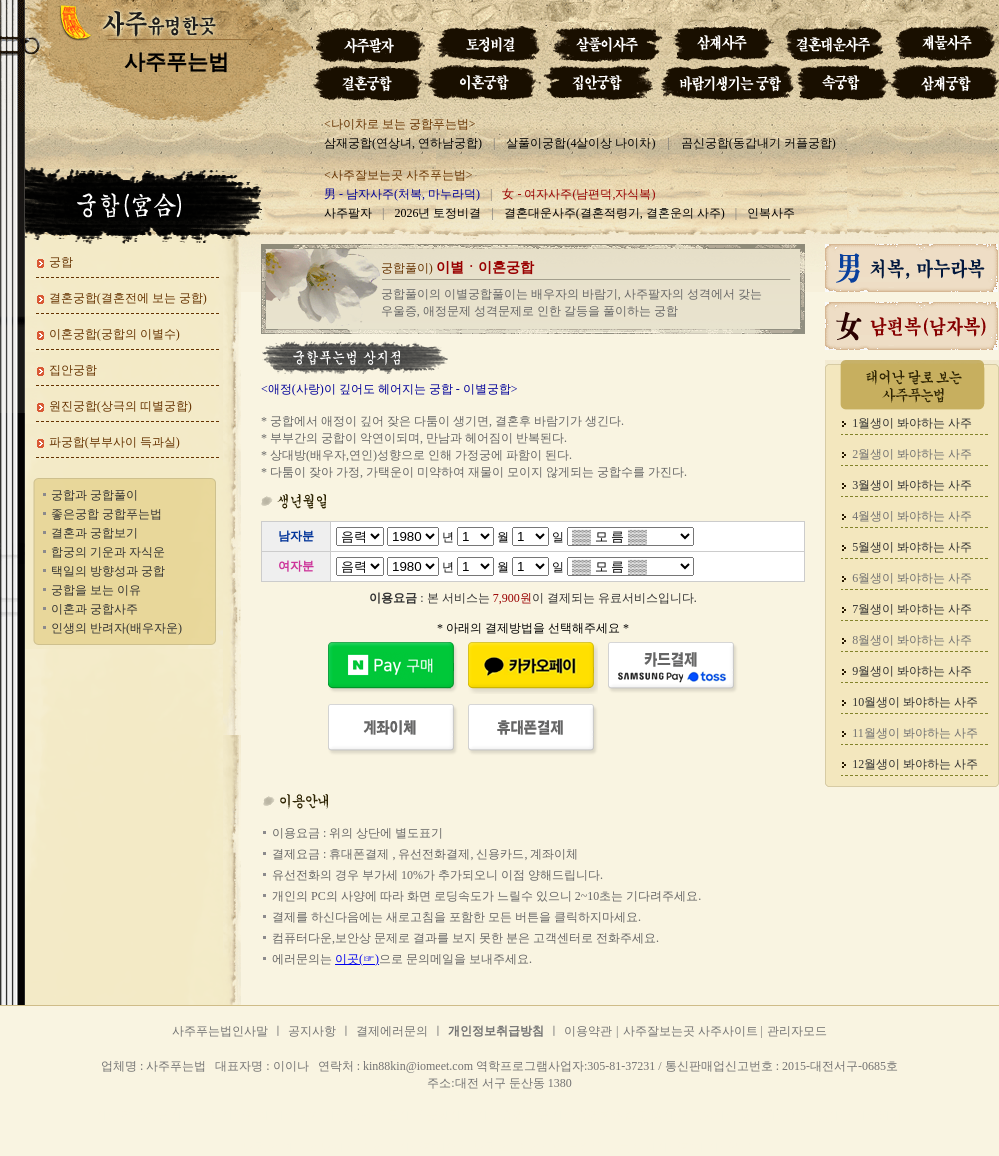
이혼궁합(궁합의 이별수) (114, 334)
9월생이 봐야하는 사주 (912, 671)
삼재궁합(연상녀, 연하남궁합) (403, 143)
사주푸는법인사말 (220, 1031)
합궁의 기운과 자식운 (108, 552)
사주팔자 (348, 213)
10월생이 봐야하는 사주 (915, 702)
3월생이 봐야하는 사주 (912, 485)
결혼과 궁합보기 (94, 533)
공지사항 (312, 1031)
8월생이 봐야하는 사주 (912, 640)
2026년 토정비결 (437, 213)
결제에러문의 (392, 1031)
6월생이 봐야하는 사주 (912, 578)
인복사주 (771, 213)
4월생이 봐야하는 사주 (912, 516)
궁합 (61, 262)
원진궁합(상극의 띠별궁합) (120, 406)
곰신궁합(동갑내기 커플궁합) (758, 143)
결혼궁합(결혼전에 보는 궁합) (128, 298)
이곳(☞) (357, 959)
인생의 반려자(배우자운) (116, 628)
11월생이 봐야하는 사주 (915, 733)
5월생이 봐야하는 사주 (912, 547)
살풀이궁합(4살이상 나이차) (580, 143)
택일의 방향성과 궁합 (108, 571)
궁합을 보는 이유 (96, 590)
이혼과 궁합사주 (94, 609)
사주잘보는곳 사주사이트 (692, 1031)
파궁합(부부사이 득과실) (114, 442)
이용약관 (588, 1031)
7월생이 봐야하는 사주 (912, 609)
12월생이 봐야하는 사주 (915, 764)
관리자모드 (797, 1031)
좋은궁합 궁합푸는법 (106, 514)
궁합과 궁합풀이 (94, 495)
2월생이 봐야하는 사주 (912, 454)
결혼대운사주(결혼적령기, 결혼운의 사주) (614, 213)
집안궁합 (73, 370)
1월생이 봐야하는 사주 (912, 423)
